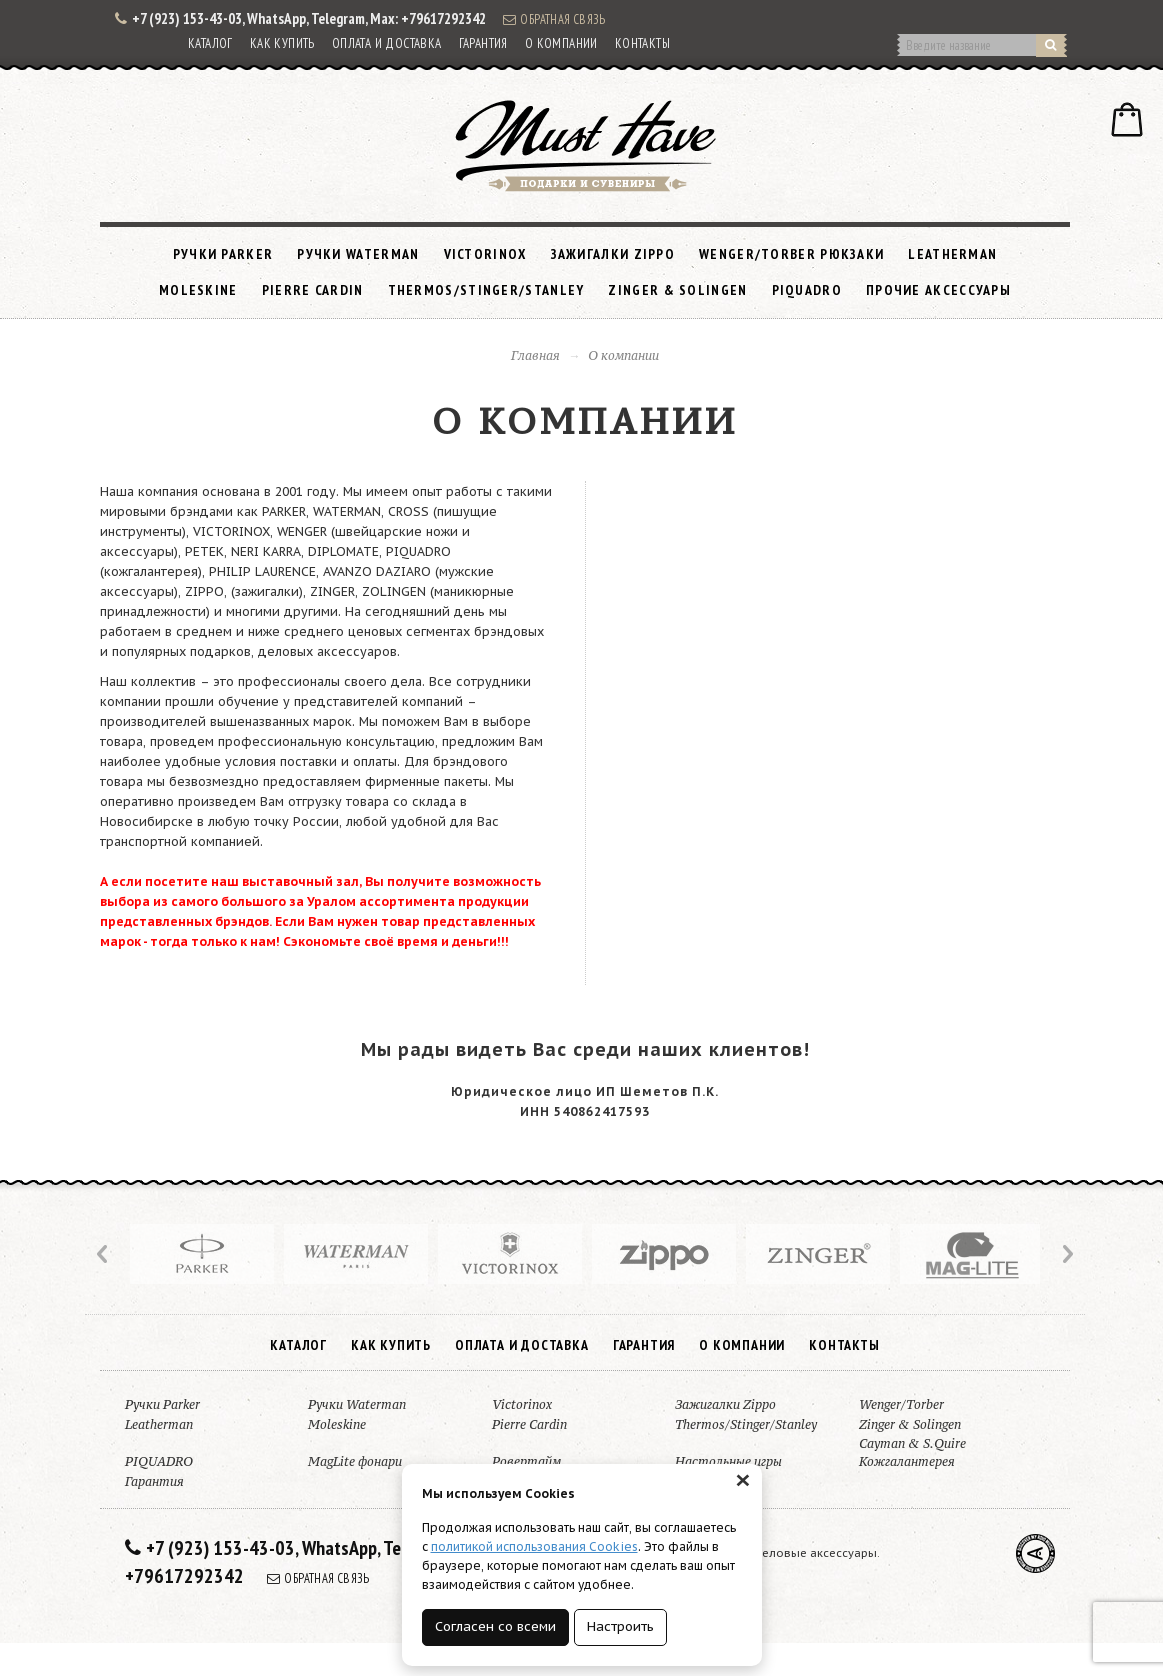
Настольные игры (728, 1461)
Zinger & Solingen (677, 290)
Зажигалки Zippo (613, 254)
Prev (104, 1254)
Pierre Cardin (313, 290)
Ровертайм (526, 1461)
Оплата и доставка (387, 43)
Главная (535, 355)
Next (1066, 1254)
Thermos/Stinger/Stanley (486, 290)
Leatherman (952, 254)
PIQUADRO (807, 290)
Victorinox (485, 254)
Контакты (642, 43)
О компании (561, 43)
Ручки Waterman (358, 254)
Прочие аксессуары (938, 290)
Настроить (620, 1626)
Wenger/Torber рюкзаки (791, 254)
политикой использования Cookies (534, 1546)
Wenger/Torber (901, 1404)
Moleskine (198, 290)
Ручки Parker (223, 254)
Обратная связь (554, 19)
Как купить (282, 43)
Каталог (210, 43)
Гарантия (483, 43)
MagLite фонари (355, 1461)
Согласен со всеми (495, 1626)
